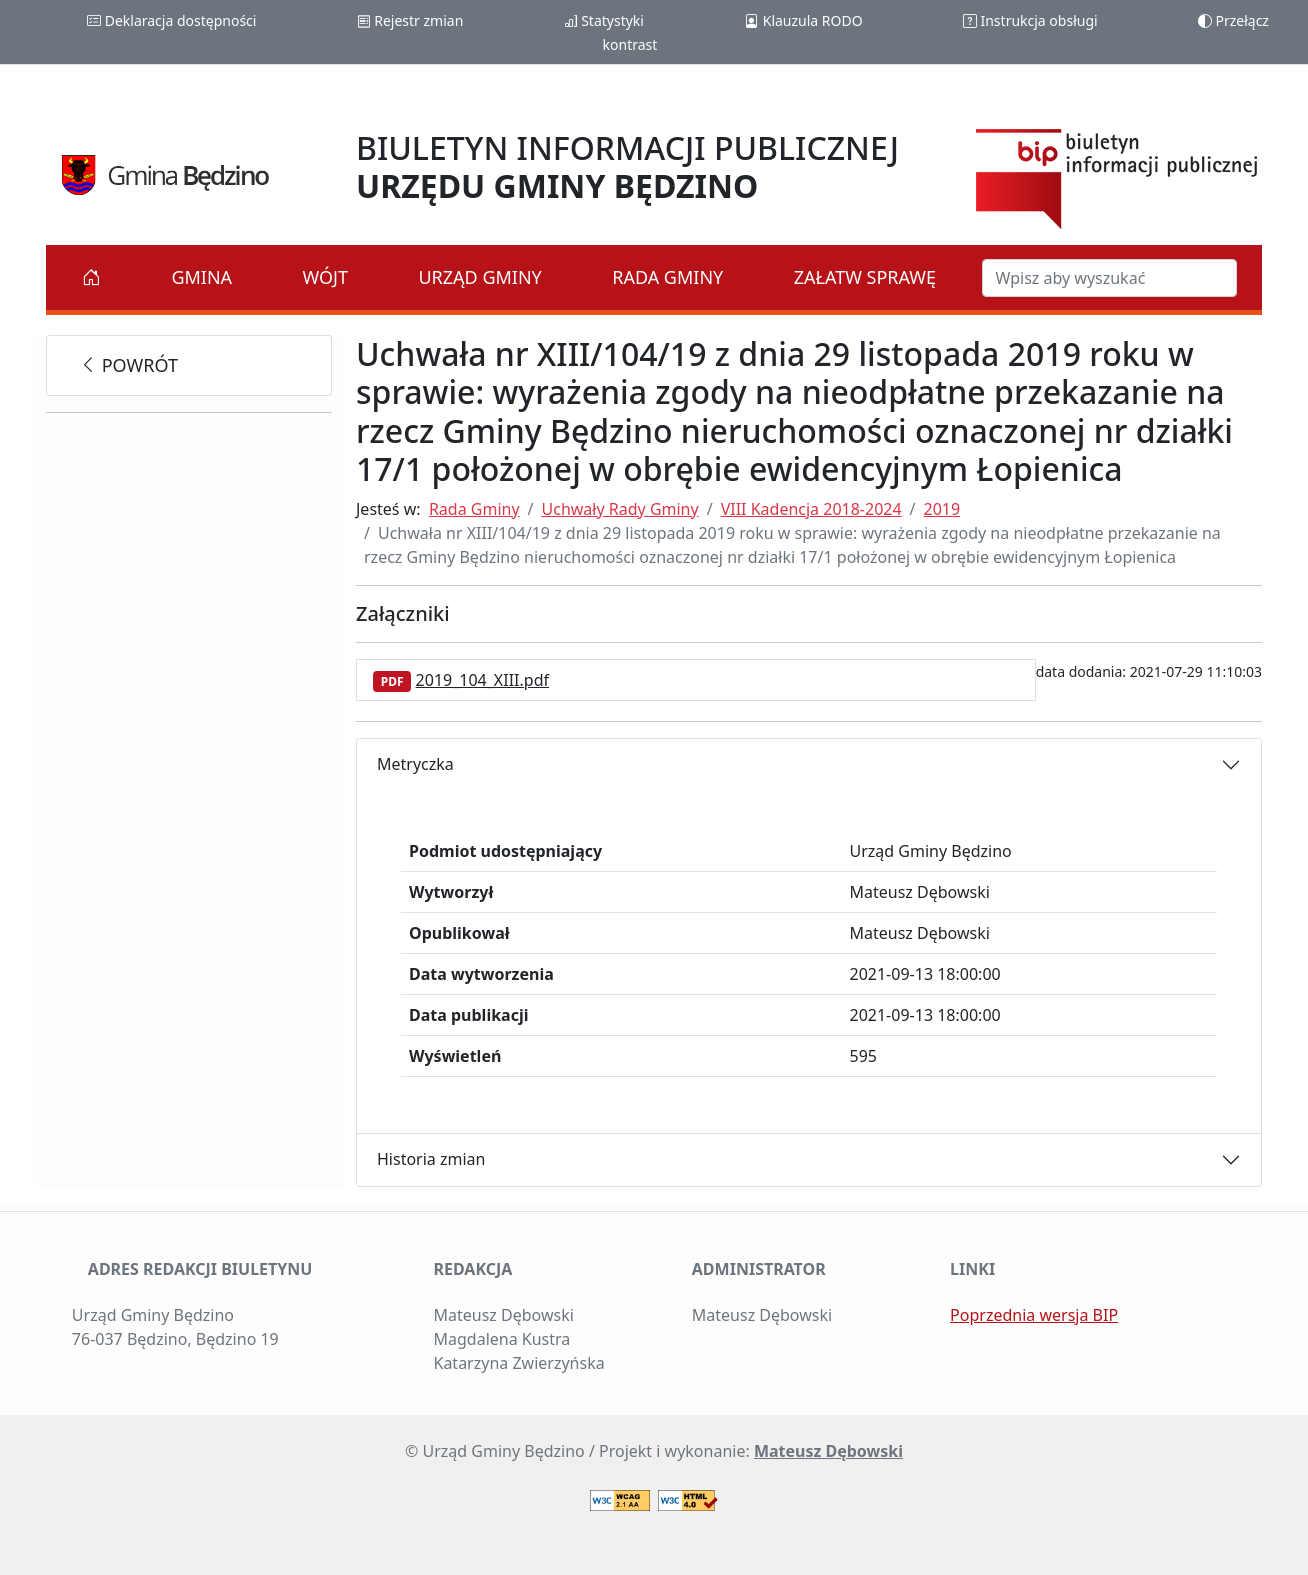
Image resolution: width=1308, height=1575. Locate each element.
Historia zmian (431, 1159)
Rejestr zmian (410, 20)
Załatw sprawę (865, 277)
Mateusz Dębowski (828, 1451)
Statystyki (604, 20)
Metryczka (415, 764)
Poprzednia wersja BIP (1034, 1315)
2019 (942, 509)
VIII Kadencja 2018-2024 (811, 509)
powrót (128, 365)
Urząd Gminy (479, 277)
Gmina (201, 277)
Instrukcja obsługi (1030, 20)
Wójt (326, 277)
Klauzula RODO (803, 20)
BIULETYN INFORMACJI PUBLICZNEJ (627, 166)
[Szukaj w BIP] (1109, 278)
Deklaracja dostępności (171, 20)
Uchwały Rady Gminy (620, 509)
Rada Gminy (667, 277)
